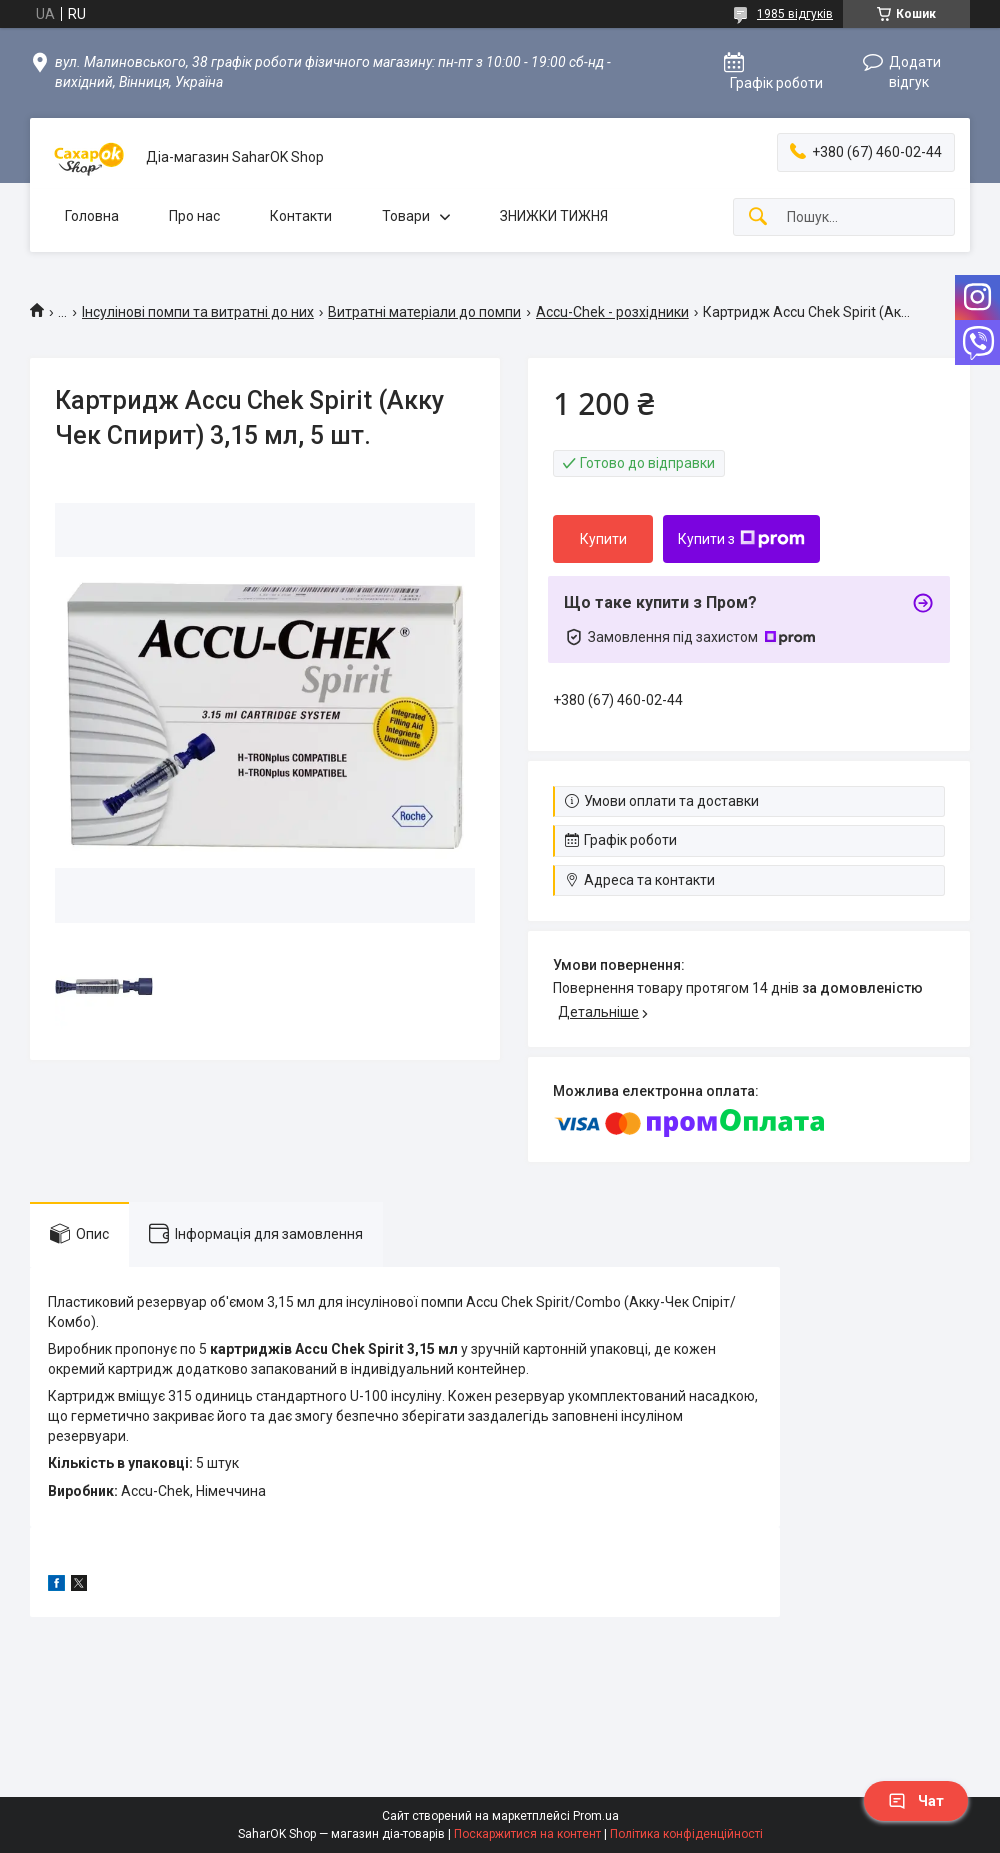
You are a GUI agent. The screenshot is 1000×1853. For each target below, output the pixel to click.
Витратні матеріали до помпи (424, 312)
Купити (603, 539)
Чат (916, 1801)
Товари (406, 216)
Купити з (741, 539)
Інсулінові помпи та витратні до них (198, 312)
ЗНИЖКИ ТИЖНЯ (554, 216)
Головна (92, 216)
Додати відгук (915, 72)
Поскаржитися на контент (527, 1834)
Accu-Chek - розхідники (612, 312)
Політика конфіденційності (686, 1834)
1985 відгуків (795, 14)
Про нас (194, 216)
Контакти (301, 216)
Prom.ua (596, 1816)
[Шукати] (758, 217)
